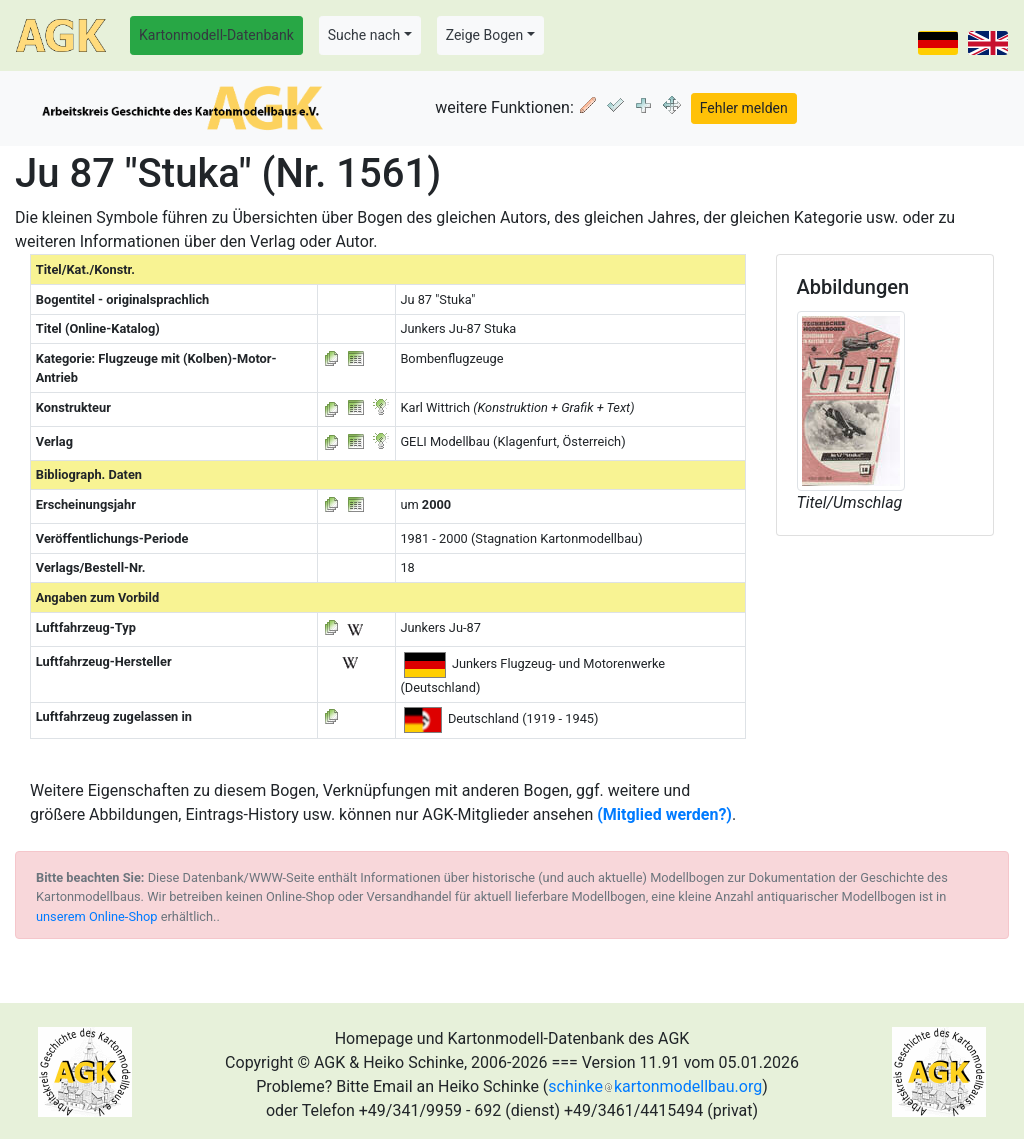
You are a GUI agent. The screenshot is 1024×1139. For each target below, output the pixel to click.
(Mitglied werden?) (664, 814)
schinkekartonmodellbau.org (655, 1086)
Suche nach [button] (364, 35)
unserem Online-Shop (97, 916)
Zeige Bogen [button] (485, 35)
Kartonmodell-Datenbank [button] (216, 35)
